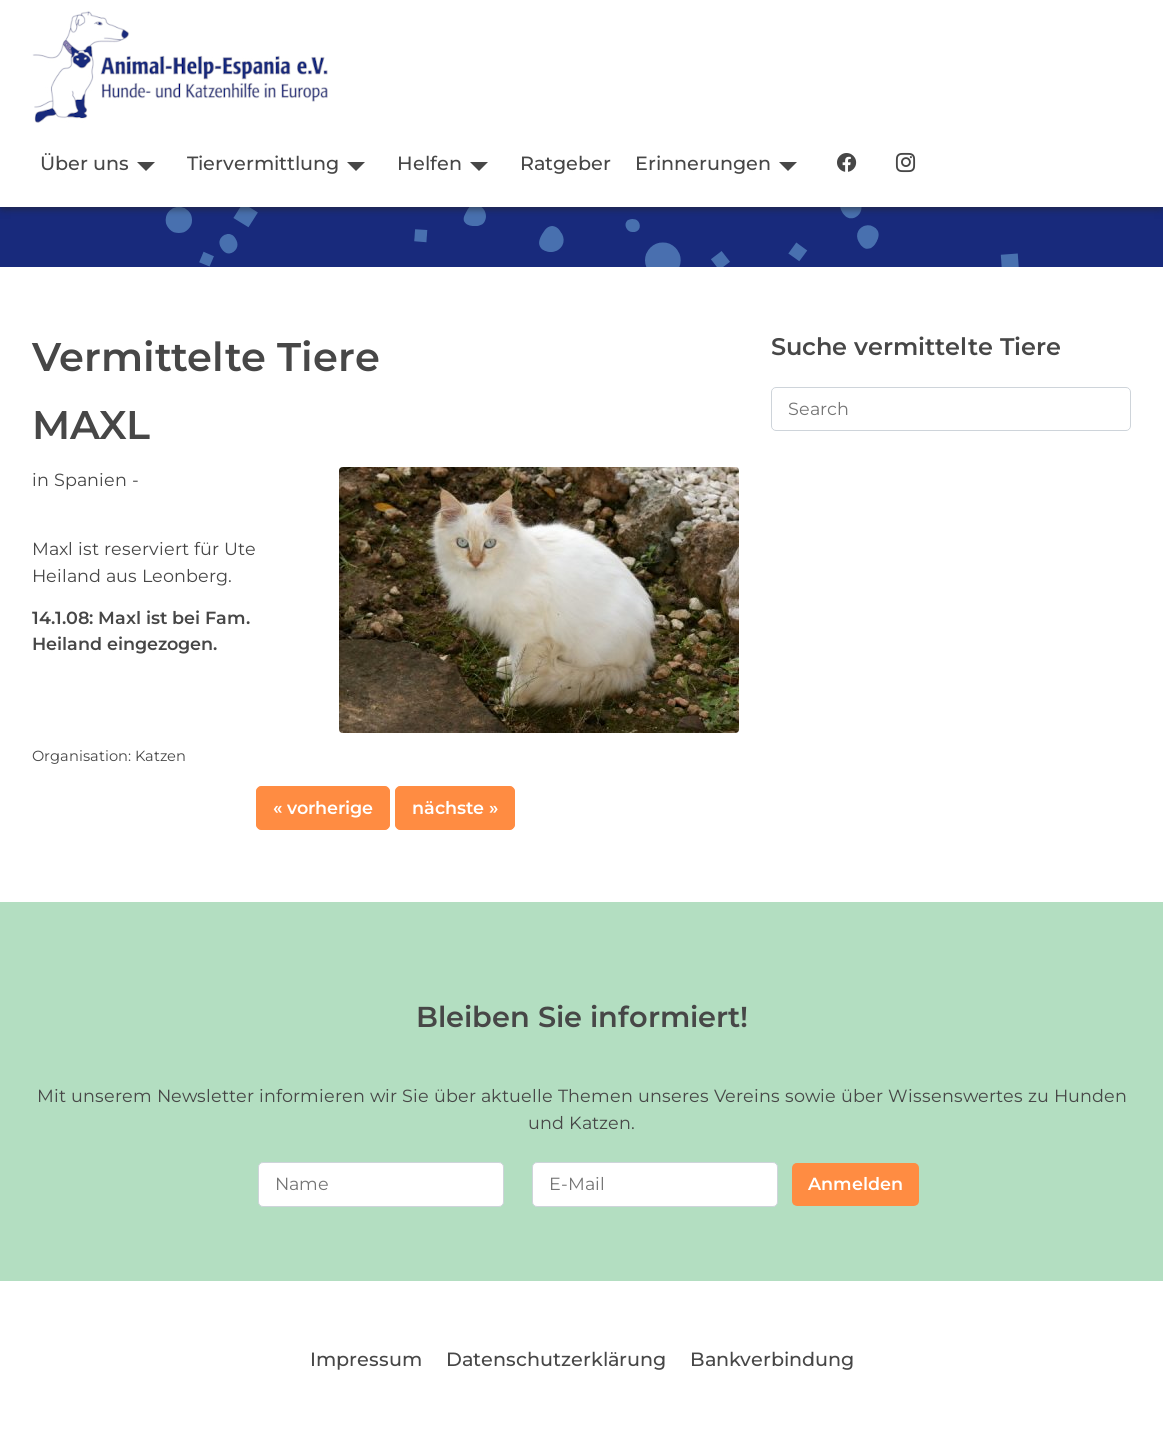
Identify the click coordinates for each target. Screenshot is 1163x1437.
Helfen (429, 163)
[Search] (951, 409)
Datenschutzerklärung (556, 1359)
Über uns (84, 163)
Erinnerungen (703, 163)
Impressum (366, 1359)
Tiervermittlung (263, 163)
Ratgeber (565, 163)
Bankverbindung (772, 1359)
